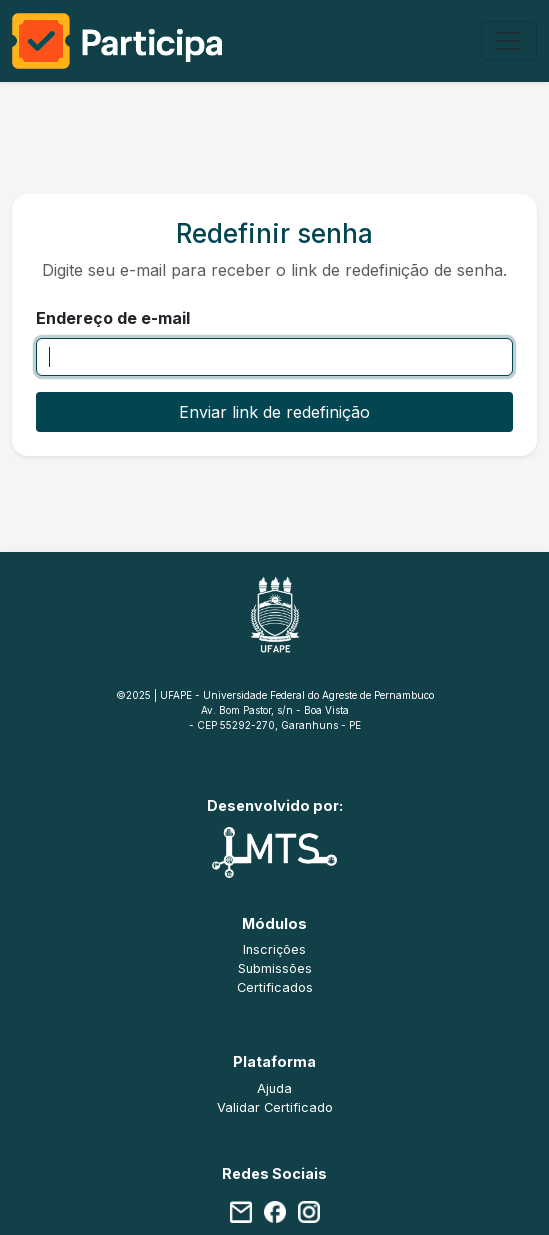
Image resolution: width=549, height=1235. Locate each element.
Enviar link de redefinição (274, 412)
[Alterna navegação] (509, 41)
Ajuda (274, 1088)
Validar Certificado (275, 1107)
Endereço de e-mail (113, 318)
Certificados (275, 987)
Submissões (275, 968)
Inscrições (274, 949)
